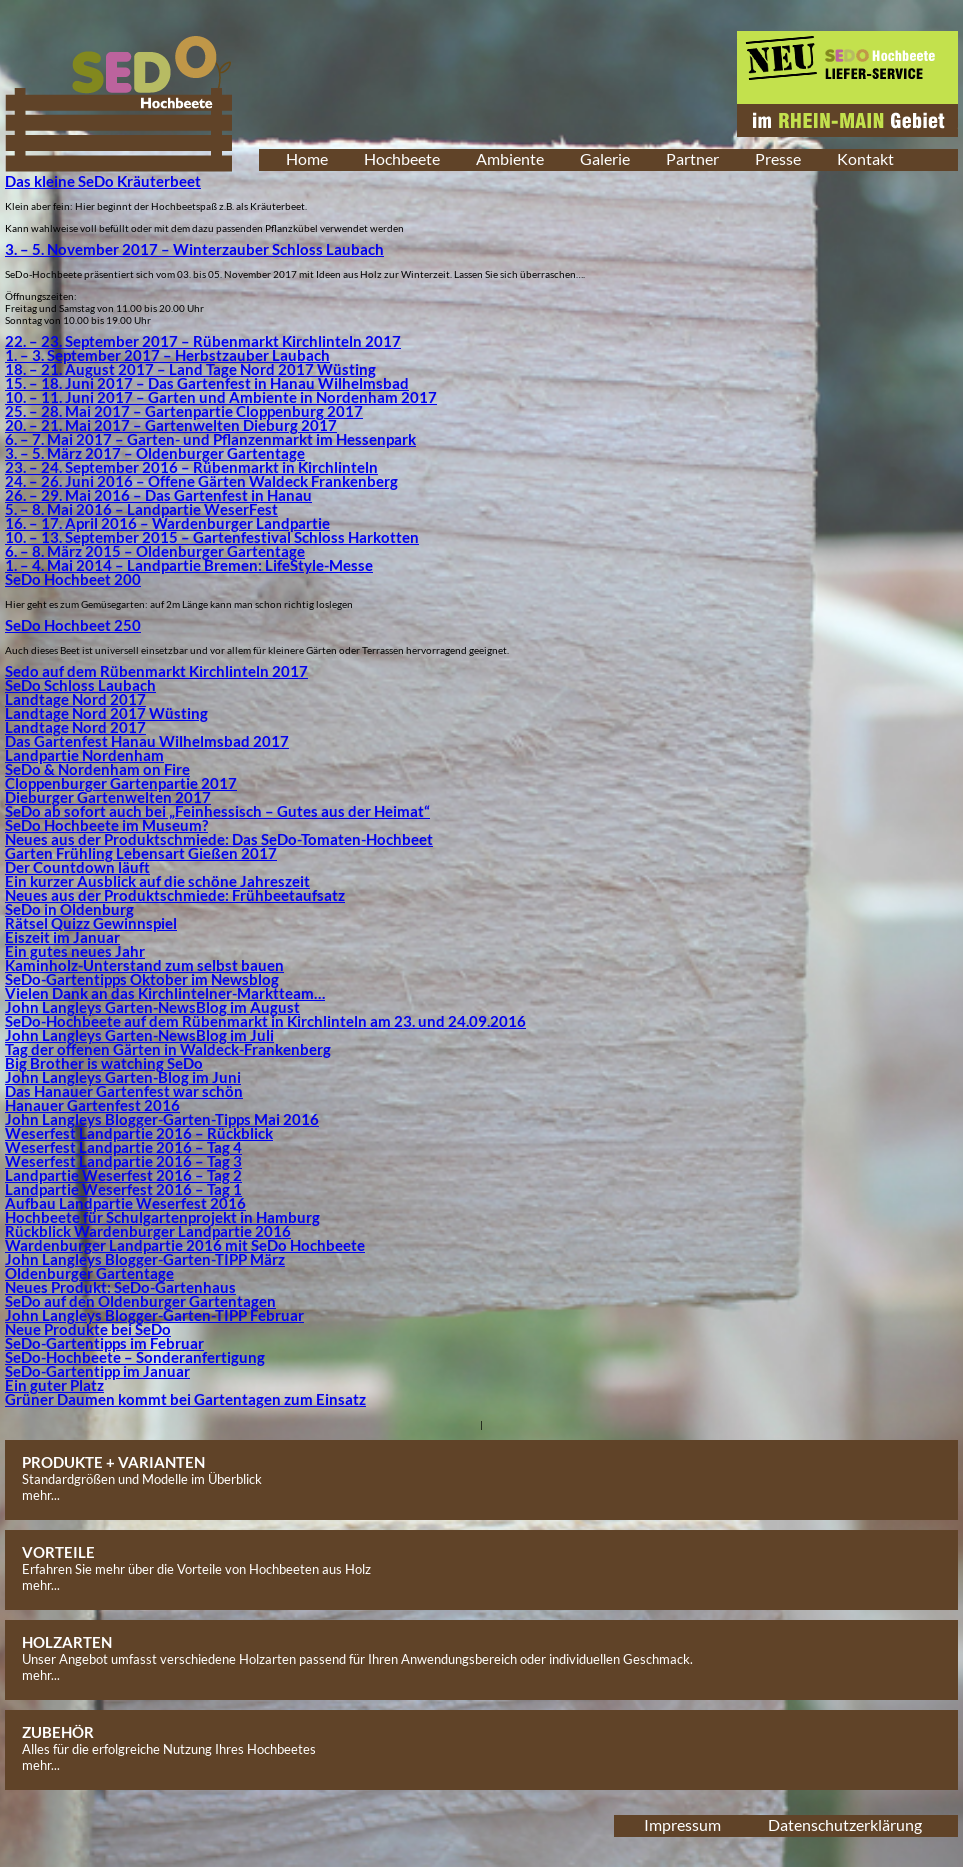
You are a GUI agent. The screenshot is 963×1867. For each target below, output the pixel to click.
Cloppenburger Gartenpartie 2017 (121, 783)
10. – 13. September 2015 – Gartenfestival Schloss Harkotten (212, 537)
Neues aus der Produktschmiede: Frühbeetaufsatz (175, 895)
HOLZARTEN (67, 1642)
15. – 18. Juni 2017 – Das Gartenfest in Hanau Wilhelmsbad (207, 383)
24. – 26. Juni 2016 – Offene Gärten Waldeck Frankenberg (201, 481)
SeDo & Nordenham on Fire (97, 769)
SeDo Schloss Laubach (80, 685)
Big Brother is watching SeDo (104, 1063)
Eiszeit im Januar (62, 937)
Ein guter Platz (54, 1385)
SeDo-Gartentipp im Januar (97, 1371)
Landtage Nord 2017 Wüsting (106, 713)
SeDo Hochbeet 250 (73, 625)
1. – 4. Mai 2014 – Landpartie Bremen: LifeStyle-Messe (189, 565)
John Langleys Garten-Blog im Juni (123, 1077)
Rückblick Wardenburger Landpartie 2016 (148, 1231)
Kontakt (865, 158)
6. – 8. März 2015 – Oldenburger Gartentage (155, 551)
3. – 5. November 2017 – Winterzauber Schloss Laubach (194, 249)
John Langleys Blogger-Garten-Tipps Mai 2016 (162, 1119)
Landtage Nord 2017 (75, 699)
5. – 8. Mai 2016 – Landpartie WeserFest (141, 509)
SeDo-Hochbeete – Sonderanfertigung (135, 1357)
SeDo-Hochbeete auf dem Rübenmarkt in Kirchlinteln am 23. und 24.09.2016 (265, 1021)
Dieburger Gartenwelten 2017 (108, 797)
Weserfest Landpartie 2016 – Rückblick (139, 1133)
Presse (778, 158)
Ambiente (510, 158)
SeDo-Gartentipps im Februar (104, 1343)
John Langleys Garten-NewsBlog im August (152, 1007)
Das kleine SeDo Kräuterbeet (103, 181)
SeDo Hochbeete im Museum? (106, 825)
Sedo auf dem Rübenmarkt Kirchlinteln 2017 (156, 671)
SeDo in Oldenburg (69, 909)
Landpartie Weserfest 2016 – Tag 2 (123, 1175)
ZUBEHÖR (58, 1732)
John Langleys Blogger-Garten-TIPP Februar (154, 1315)
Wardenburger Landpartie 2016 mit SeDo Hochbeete (185, 1245)
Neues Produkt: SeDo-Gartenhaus (120, 1287)
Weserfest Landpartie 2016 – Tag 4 (123, 1147)
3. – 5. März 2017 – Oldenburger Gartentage (155, 453)
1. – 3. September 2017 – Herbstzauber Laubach (167, 355)
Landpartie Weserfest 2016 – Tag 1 (123, 1189)
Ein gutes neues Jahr (75, 951)
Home (307, 158)
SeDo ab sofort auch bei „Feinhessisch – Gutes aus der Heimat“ (217, 811)
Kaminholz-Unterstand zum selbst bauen (144, 965)
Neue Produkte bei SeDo (88, 1329)
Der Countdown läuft (77, 867)
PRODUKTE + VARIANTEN (113, 1462)
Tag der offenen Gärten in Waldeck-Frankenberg (168, 1049)
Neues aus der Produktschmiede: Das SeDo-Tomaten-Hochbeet (219, 839)
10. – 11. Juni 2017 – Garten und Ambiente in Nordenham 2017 (221, 397)
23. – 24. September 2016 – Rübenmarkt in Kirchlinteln (191, 467)
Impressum (682, 1824)
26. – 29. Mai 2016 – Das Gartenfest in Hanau (158, 495)
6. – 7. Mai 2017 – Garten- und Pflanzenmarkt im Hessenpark (210, 439)
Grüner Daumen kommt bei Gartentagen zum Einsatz (185, 1399)
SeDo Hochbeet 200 (73, 579)
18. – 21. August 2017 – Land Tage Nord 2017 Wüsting (190, 369)
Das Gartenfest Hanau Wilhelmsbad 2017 (147, 741)
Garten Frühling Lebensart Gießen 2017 (141, 853)
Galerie (605, 158)
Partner (692, 158)
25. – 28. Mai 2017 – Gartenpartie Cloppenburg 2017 (184, 411)
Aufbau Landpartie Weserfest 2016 (125, 1203)
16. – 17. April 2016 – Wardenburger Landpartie (167, 523)
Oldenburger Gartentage (89, 1273)
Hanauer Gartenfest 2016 (92, 1105)
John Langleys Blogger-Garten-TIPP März (145, 1259)
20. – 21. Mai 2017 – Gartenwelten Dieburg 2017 (171, 425)
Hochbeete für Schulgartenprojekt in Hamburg (162, 1217)
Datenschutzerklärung (845, 1824)
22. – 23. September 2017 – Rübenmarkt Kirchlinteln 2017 (203, 341)
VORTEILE (58, 1552)
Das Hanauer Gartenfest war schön (124, 1091)
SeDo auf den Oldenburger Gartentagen (140, 1301)
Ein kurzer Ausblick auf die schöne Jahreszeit (157, 881)
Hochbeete (402, 158)
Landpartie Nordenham (84, 755)
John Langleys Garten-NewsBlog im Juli (139, 1035)
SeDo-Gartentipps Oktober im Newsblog (142, 979)
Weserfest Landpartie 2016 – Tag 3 (123, 1161)
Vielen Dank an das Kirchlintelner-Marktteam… (165, 993)
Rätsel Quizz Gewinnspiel (91, 923)
